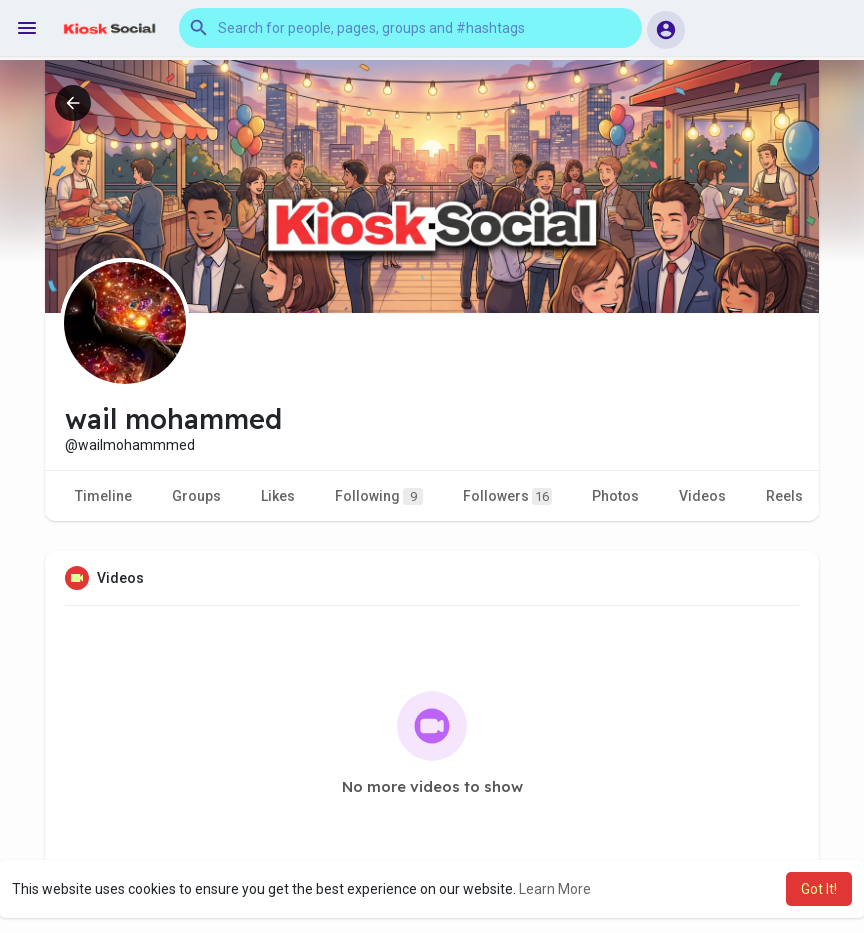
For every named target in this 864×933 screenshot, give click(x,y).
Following (379, 496)
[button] (410, 28)
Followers (507, 496)
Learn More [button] (555, 889)
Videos (702, 496)
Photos (615, 496)
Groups (196, 496)
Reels (784, 496)
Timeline (103, 496)
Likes (278, 496)
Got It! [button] (819, 889)
